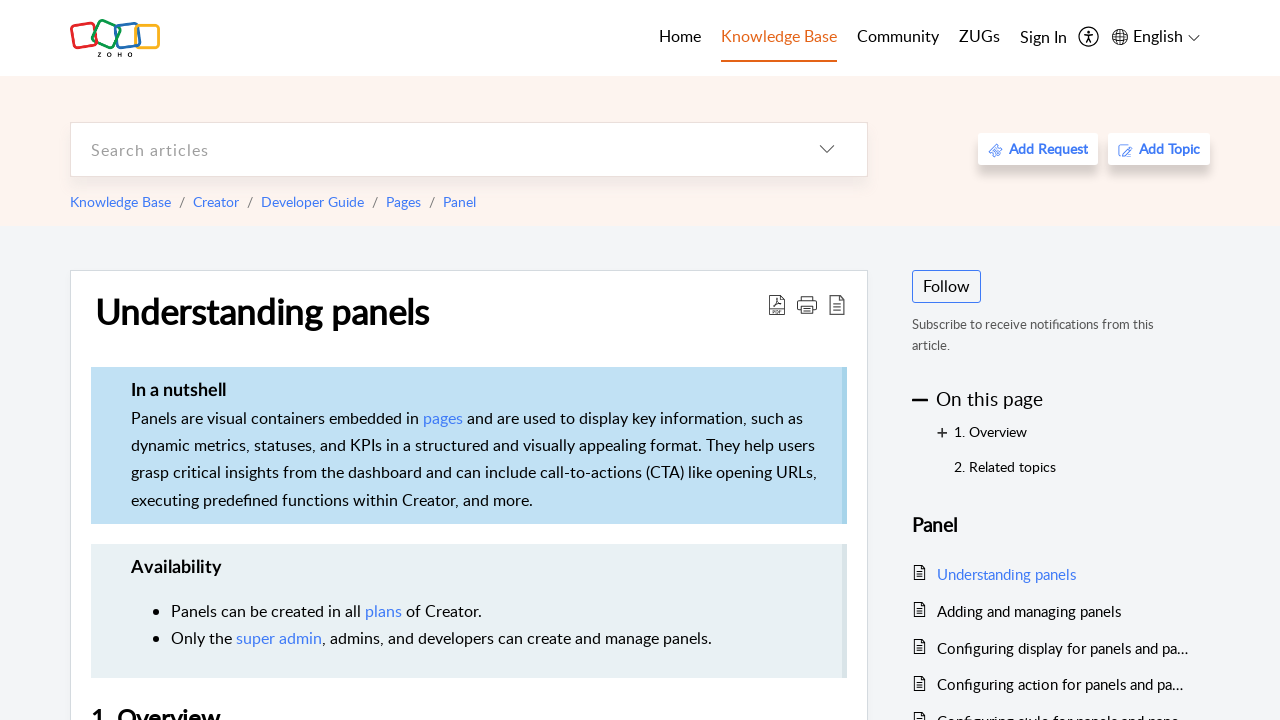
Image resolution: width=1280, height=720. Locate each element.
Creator (216, 201)
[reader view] (837, 304)
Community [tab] (898, 36)
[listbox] (827, 149)
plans (383, 611)
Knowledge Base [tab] (779, 36)
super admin (279, 638)
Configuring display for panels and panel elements (1063, 648)
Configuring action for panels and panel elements (1063, 684)
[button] (807, 304)
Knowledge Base (120, 201)
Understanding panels (262, 311)
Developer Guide (312, 201)
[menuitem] (1043, 38)
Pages (403, 201)
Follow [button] (946, 286)
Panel (459, 201)
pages (443, 418)
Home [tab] (680, 36)
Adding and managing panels (1029, 611)
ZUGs (979, 36)
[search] (429, 149)
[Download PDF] (777, 304)
